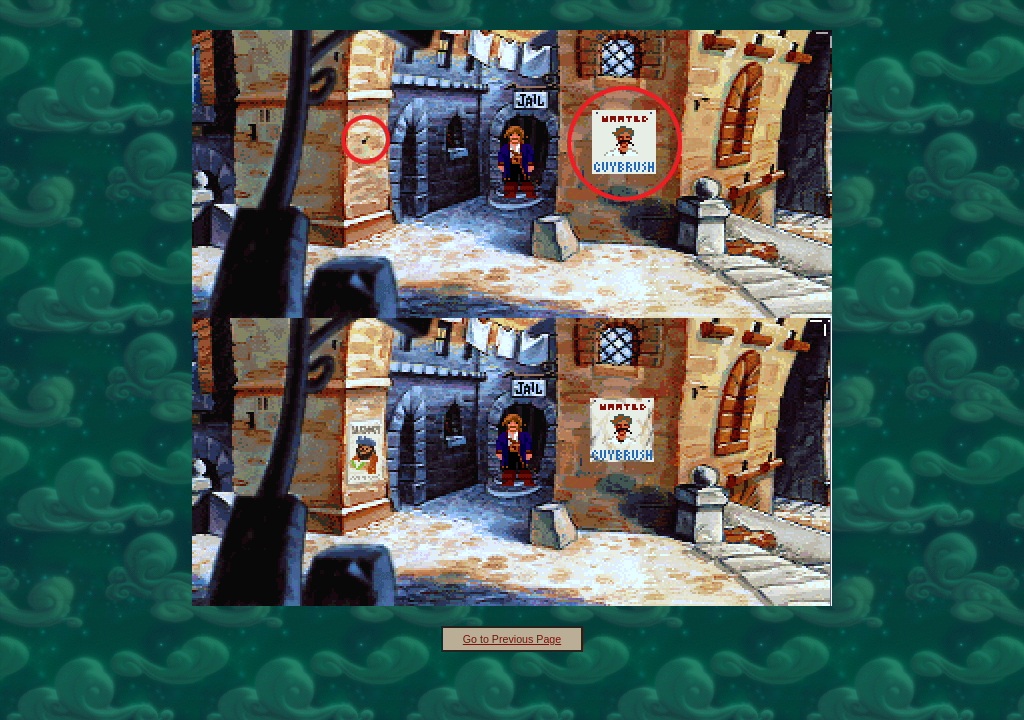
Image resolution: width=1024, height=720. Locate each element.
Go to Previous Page (512, 639)
